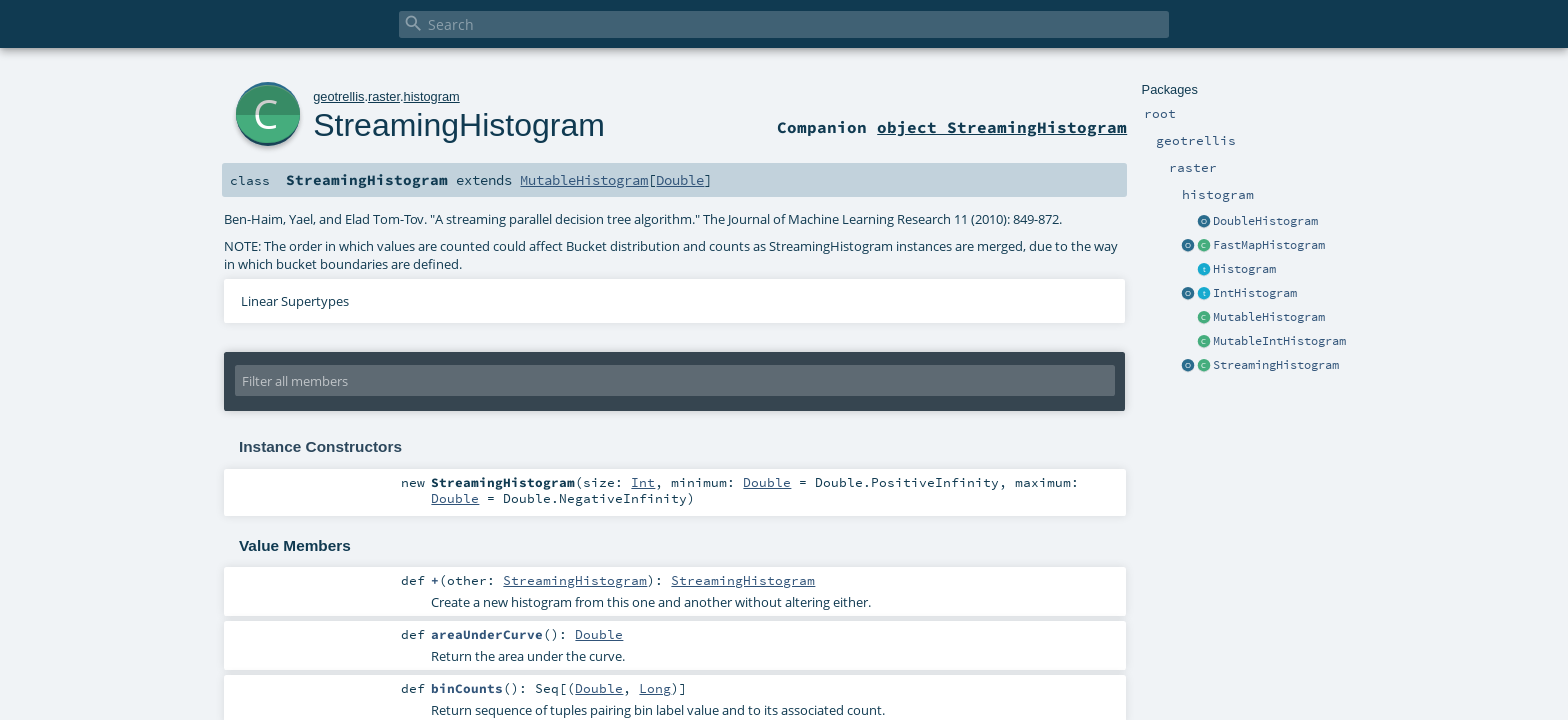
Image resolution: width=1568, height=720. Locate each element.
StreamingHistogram (1276, 365)
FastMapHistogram (1269, 245)
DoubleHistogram (1265, 221)
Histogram (1244, 269)
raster (384, 96)
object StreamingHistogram (1002, 127)
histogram (432, 96)
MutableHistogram (1269, 317)
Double (680, 180)
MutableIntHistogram (1279, 341)
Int (643, 482)
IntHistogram (1255, 293)
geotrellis (338, 96)
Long (655, 688)
